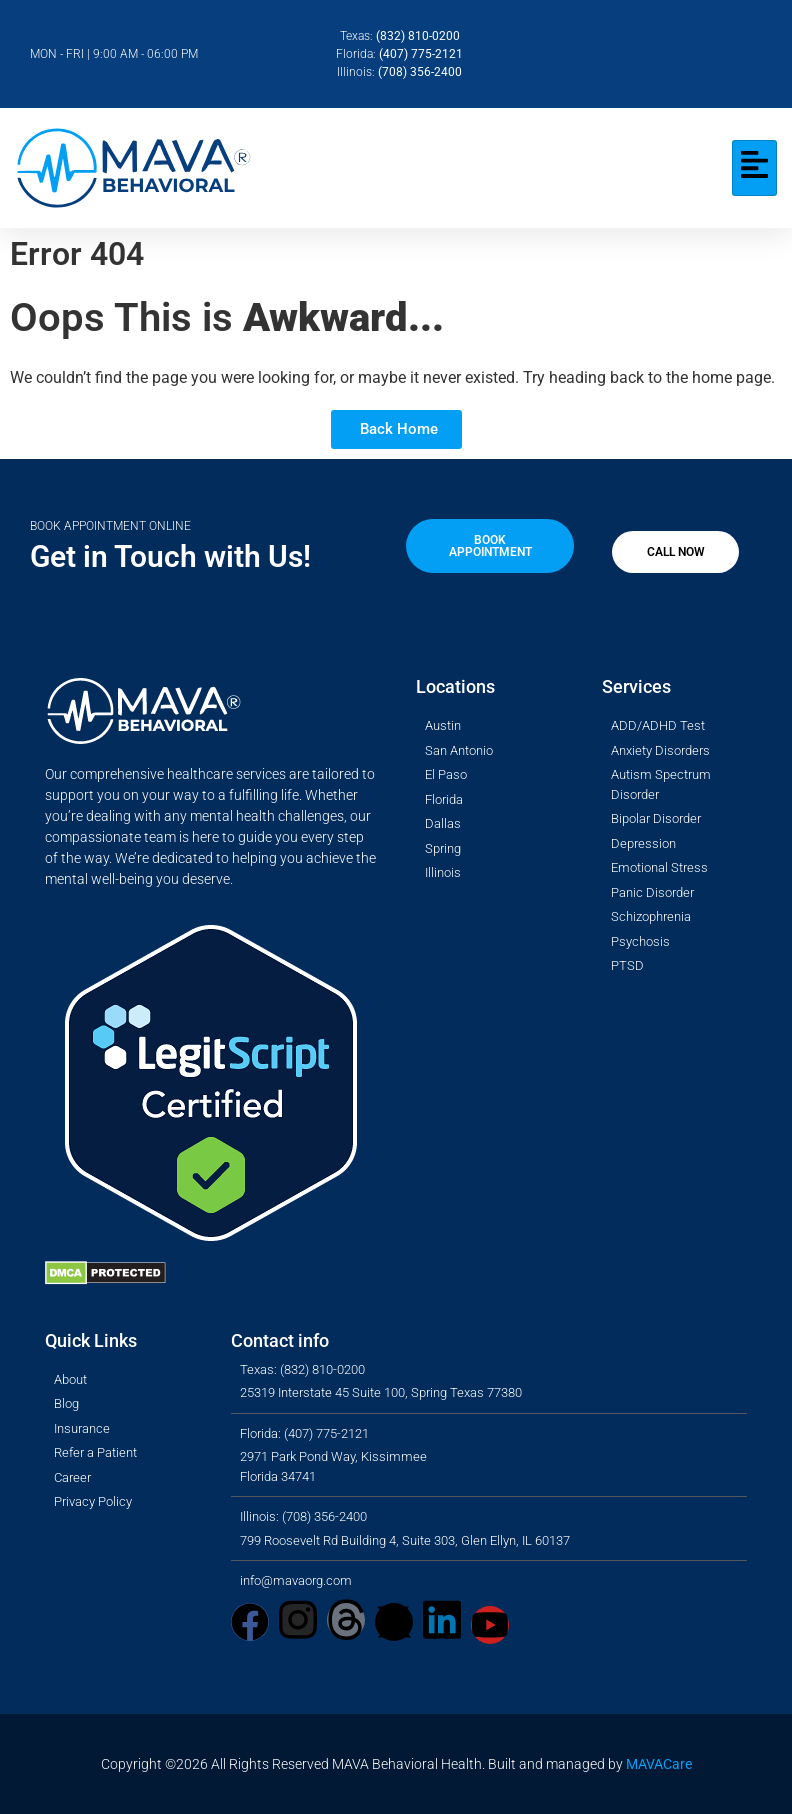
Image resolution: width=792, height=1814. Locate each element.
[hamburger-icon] (754, 168)
